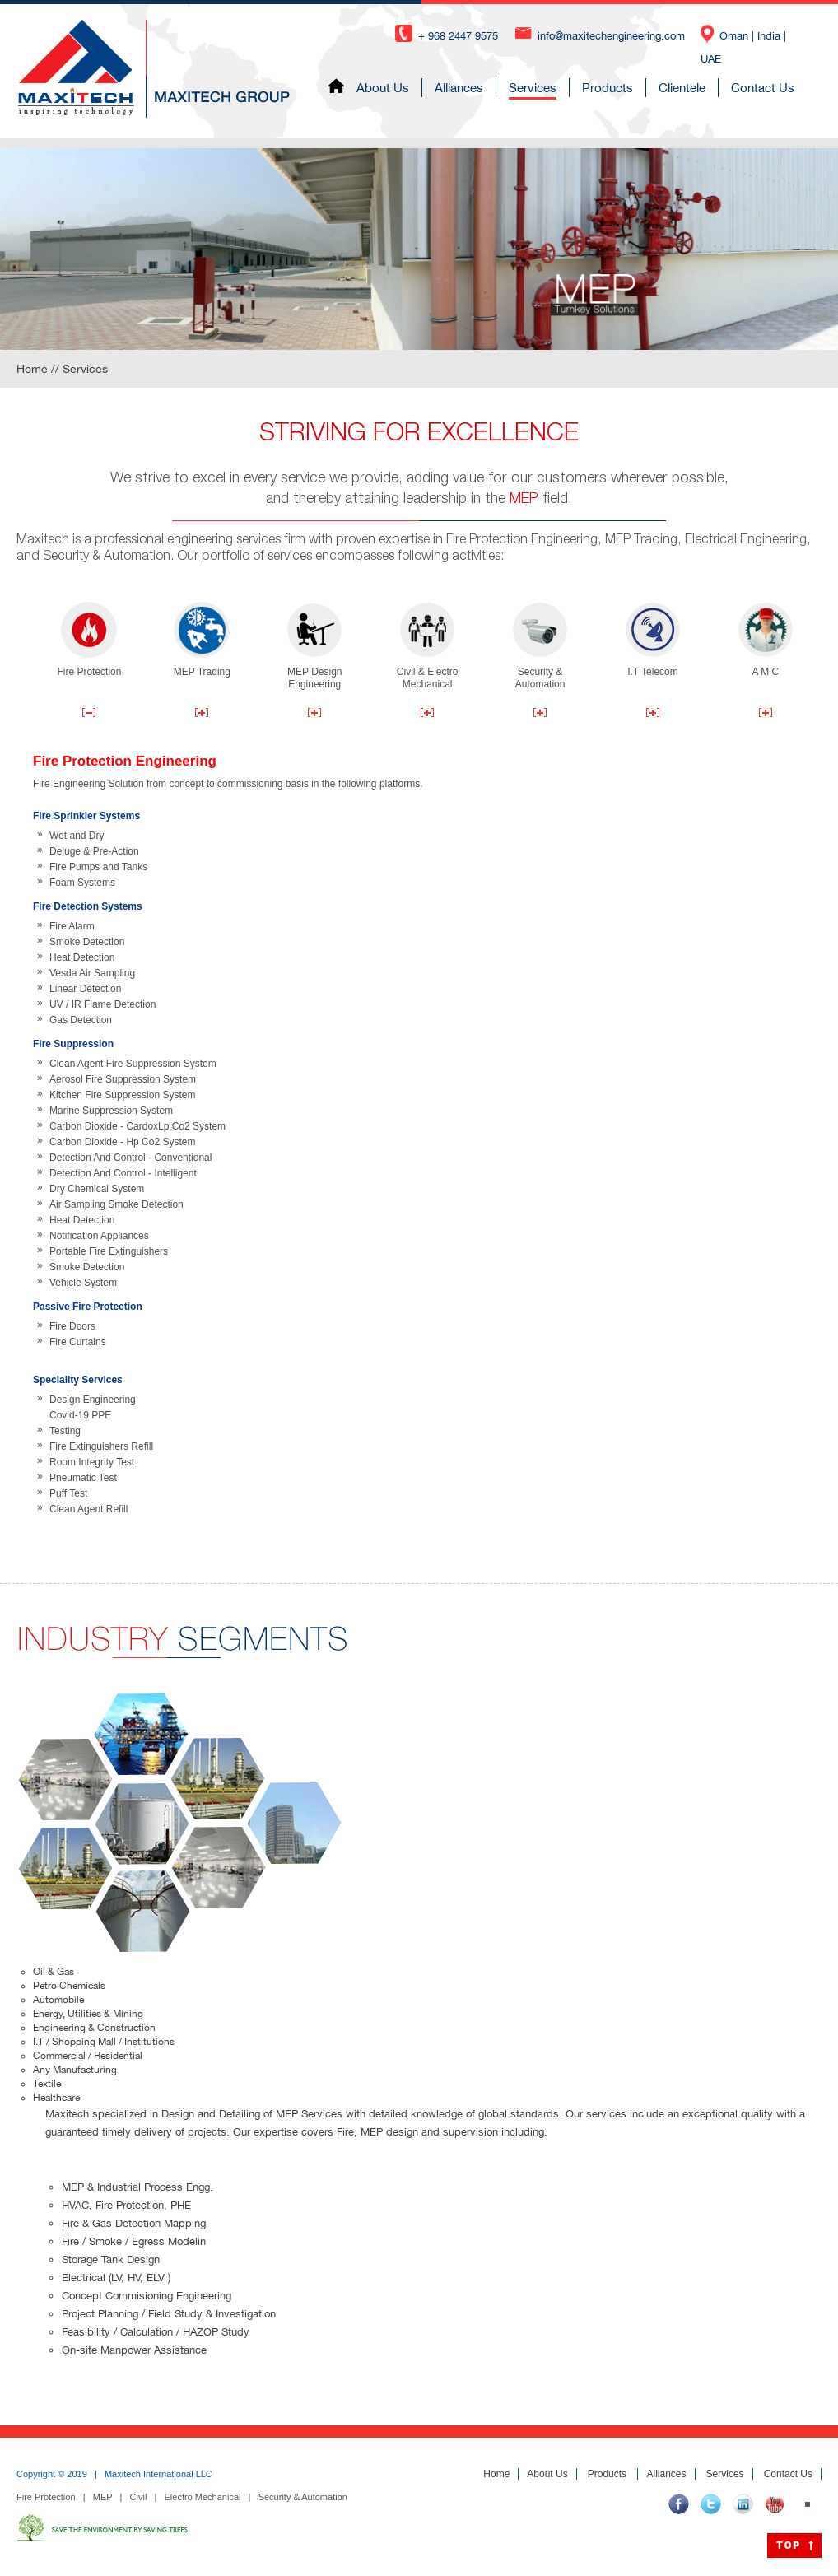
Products (622, 88)
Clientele (696, 88)
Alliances (473, 88)
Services (547, 88)
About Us (397, 88)
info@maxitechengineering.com (611, 36)
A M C (766, 640)
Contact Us (777, 88)
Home (496, 2474)
